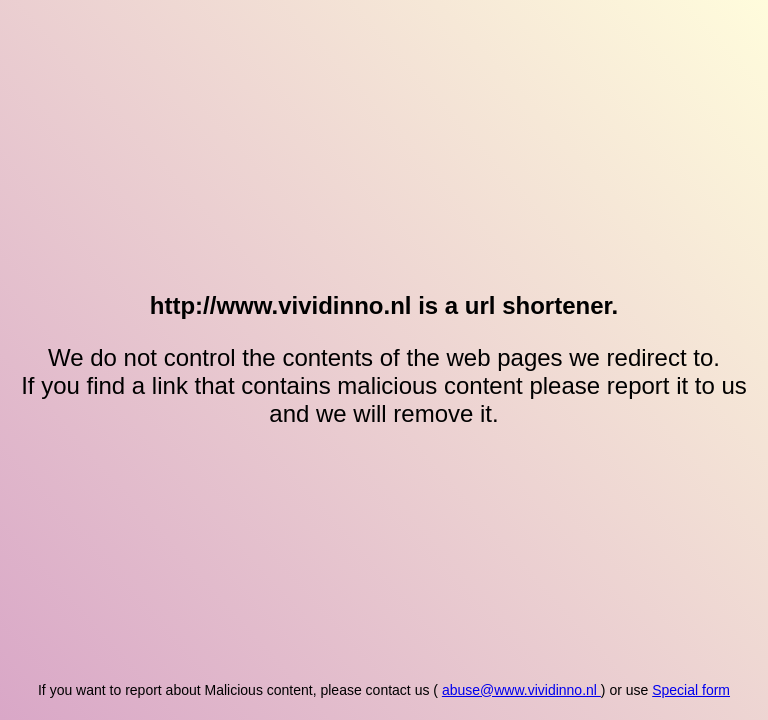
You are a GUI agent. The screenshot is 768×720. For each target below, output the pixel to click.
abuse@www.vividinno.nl (521, 690)
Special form (691, 690)
